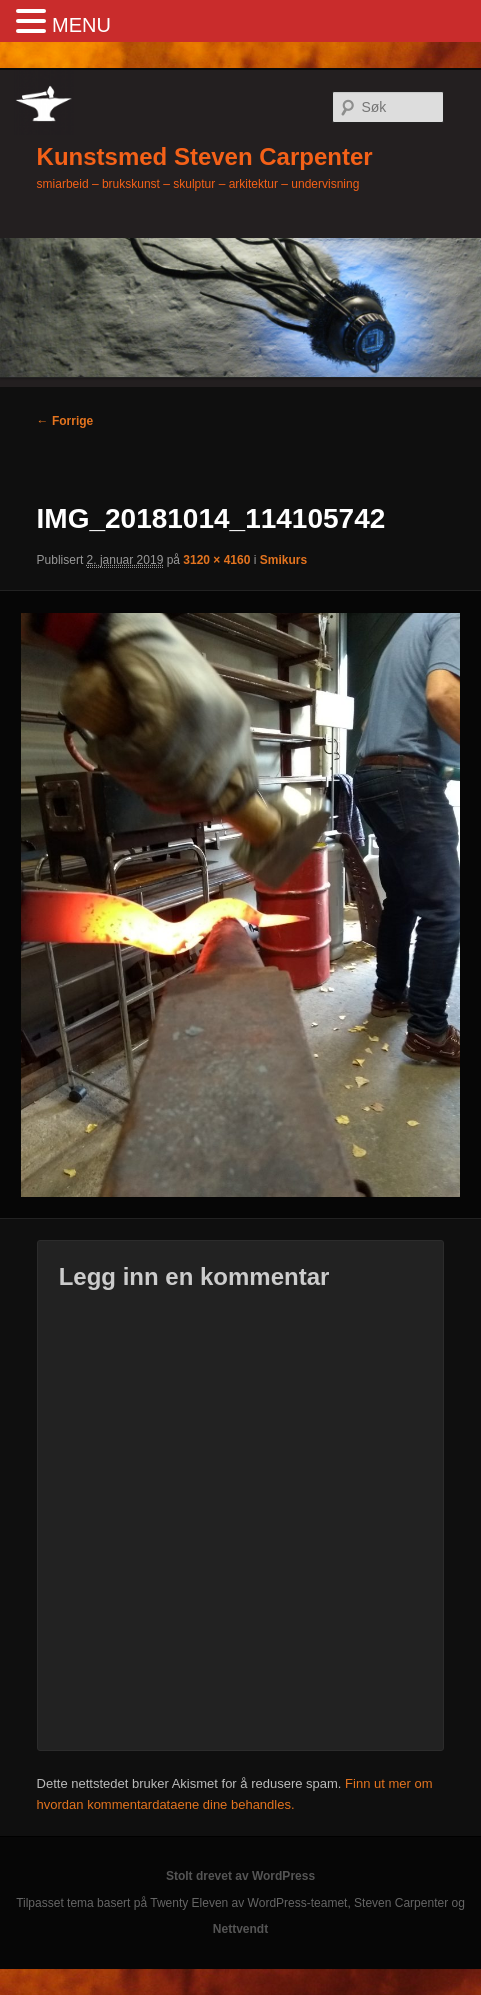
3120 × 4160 (216, 560)
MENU (81, 25)
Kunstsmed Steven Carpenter (205, 156)
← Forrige (65, 421)
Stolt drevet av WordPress (240, 1876)
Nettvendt (240, 1929)
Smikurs (283, 560)
